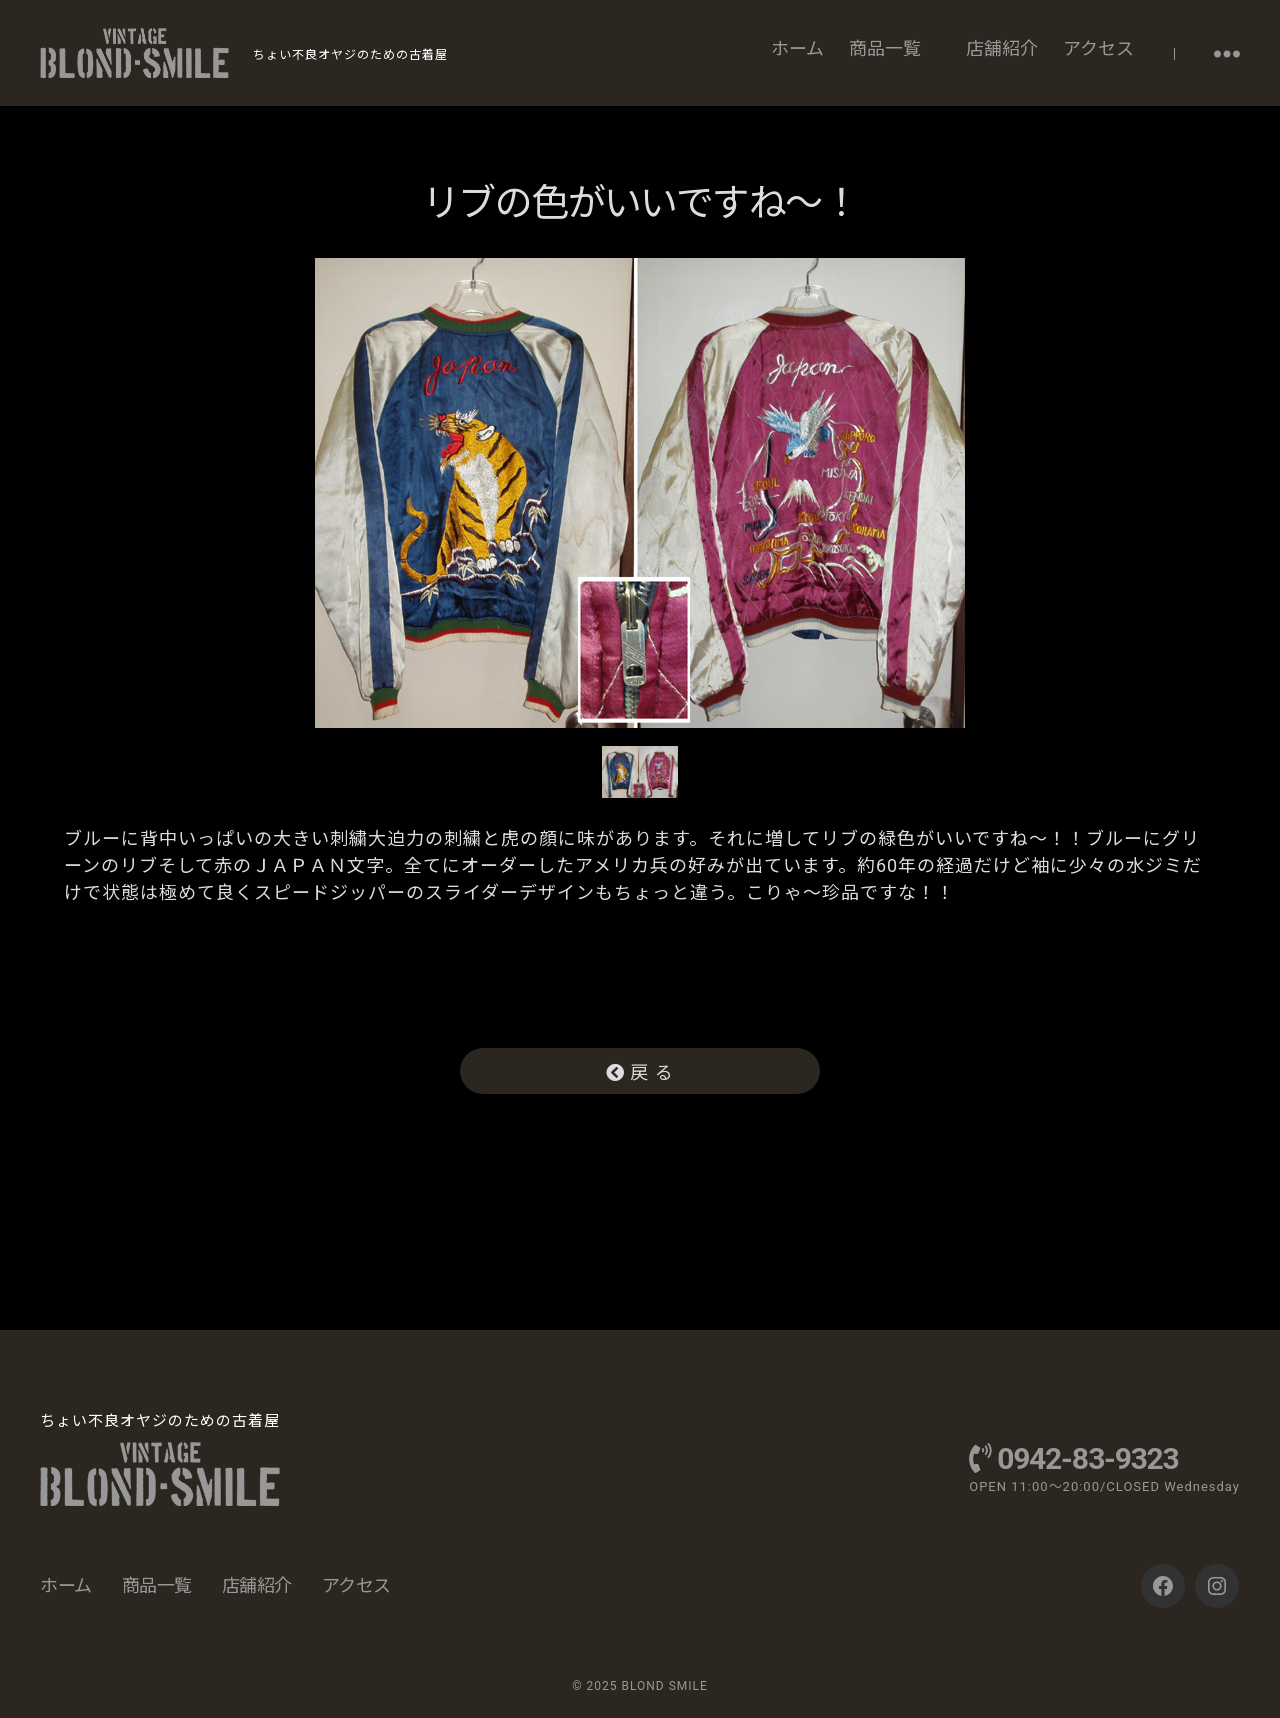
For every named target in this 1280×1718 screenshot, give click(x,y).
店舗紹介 (1002, 48)
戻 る (640, 1072)
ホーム (797, 48)
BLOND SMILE (664, 1686)
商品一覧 (885, 48)
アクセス (1098, 48)
